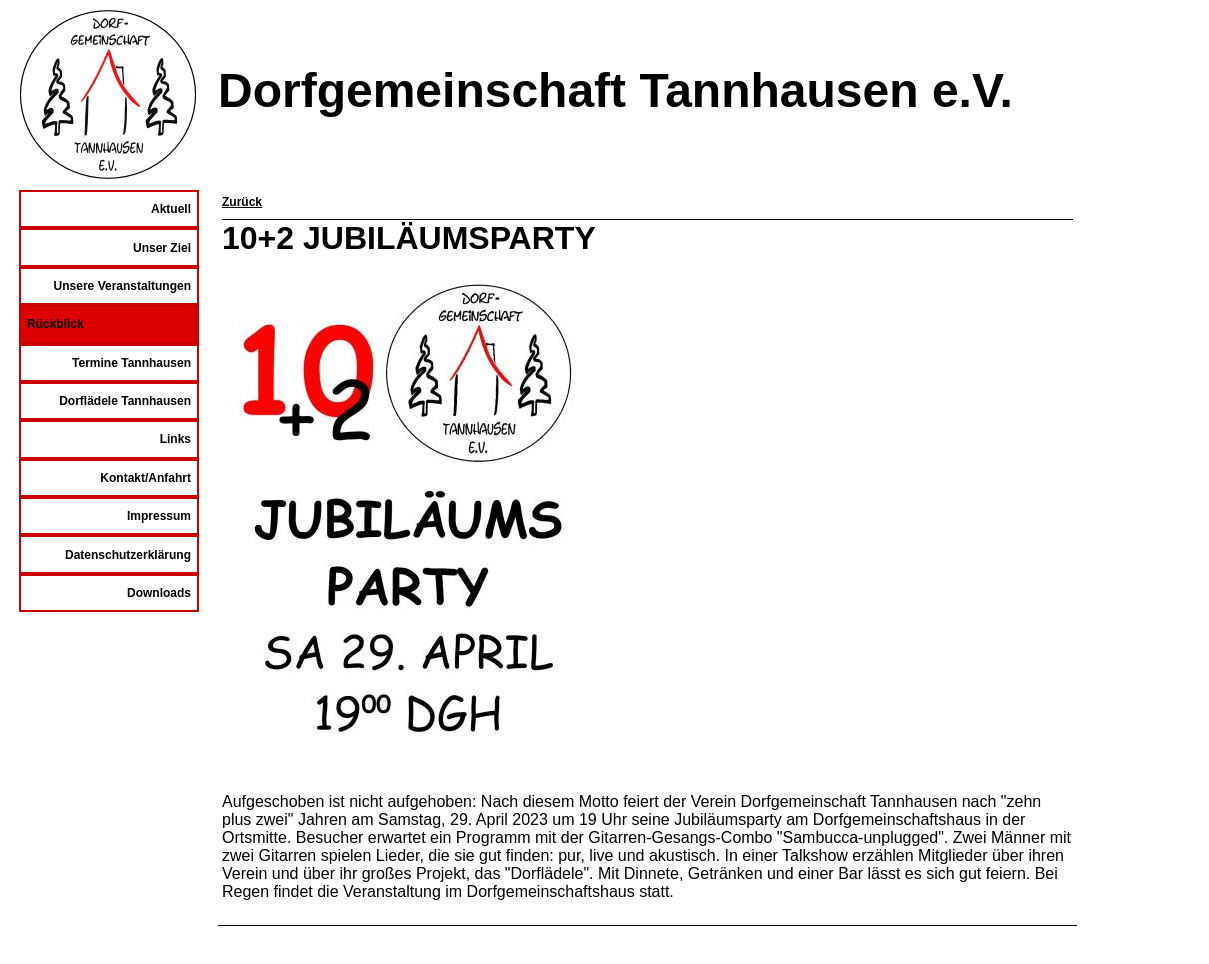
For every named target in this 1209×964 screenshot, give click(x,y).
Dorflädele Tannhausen (125, 401)
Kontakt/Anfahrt (145, 478)
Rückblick (55, 324)
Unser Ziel (162, 248)
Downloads (159, 593)
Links (175, 439)
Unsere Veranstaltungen (122, 286)
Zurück (242, 202)
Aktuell (171, 209)
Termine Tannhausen (131, 363)
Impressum (159, 516)
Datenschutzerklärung (128, 555)
